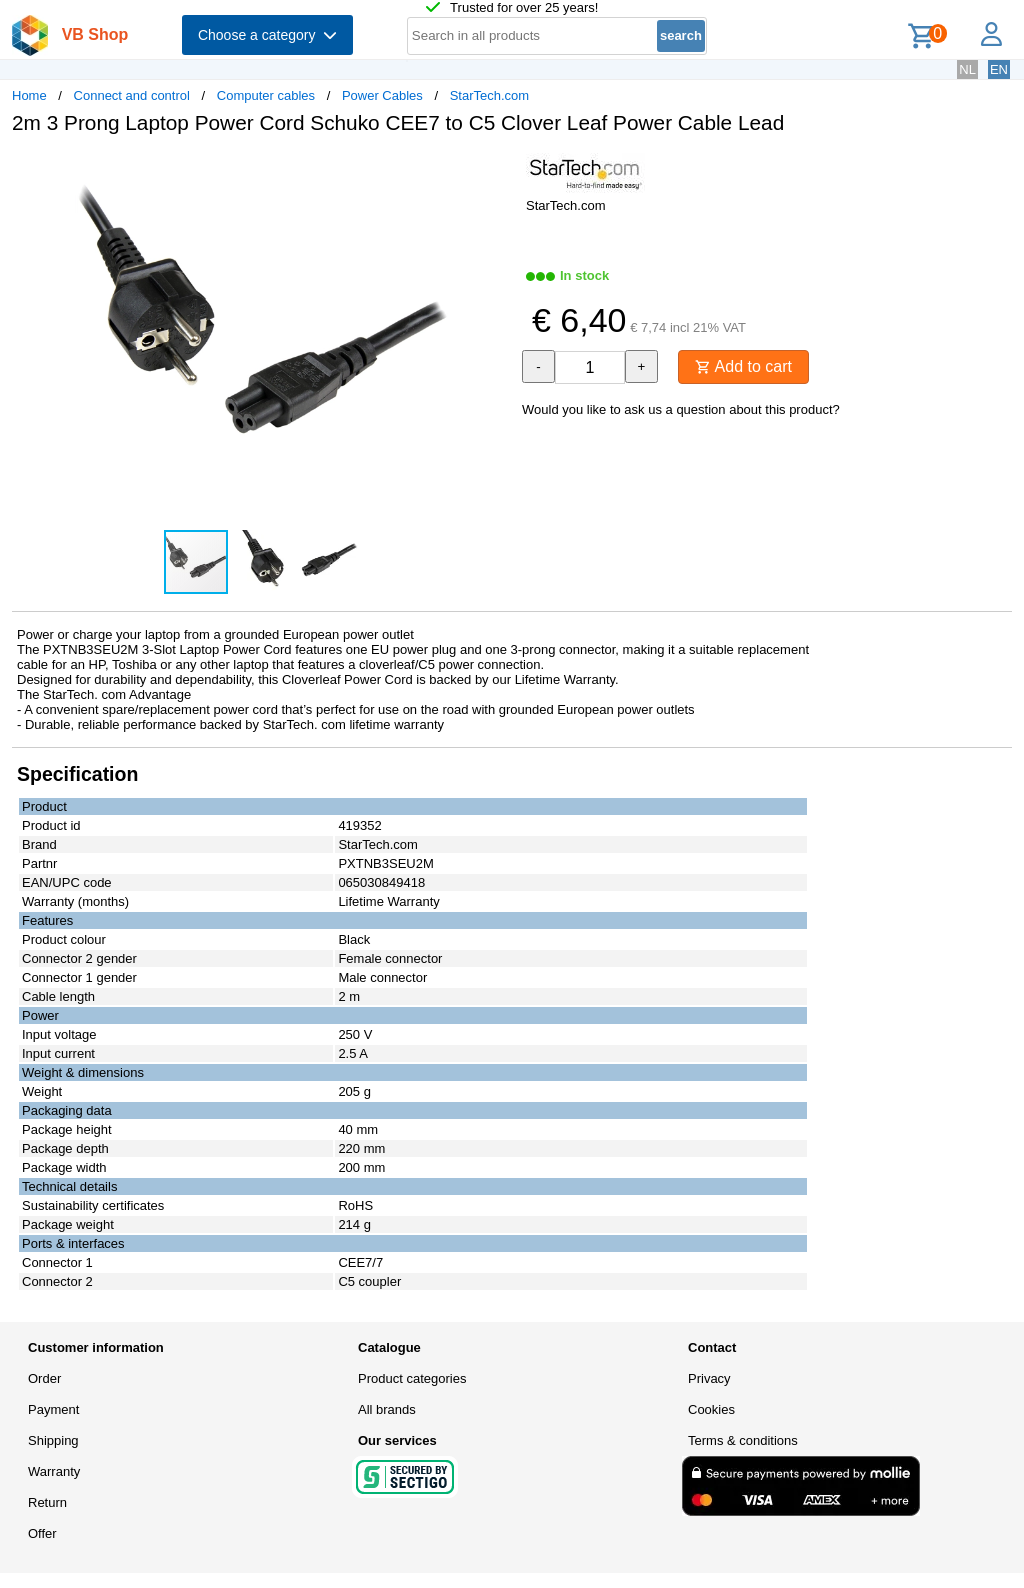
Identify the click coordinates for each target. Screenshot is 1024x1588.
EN (999, 69)
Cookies (711, 1409)
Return (47, 1502)
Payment (53, 1409)
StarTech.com (489, 95)
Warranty (54, 1471)
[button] (494, 171)
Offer (42, 1533)
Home (29, 95)
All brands (387, 1409)
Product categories (412, 1378)
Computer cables (266, 95)
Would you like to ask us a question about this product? (681, 409)
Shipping (53, 1440)
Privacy (709, 1378)
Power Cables (382, 95)
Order (44, 1378)
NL (967, 69)
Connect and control (132, 95)
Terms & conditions (743, 1440)
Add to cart (743, 366)
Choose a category (267, 35)
